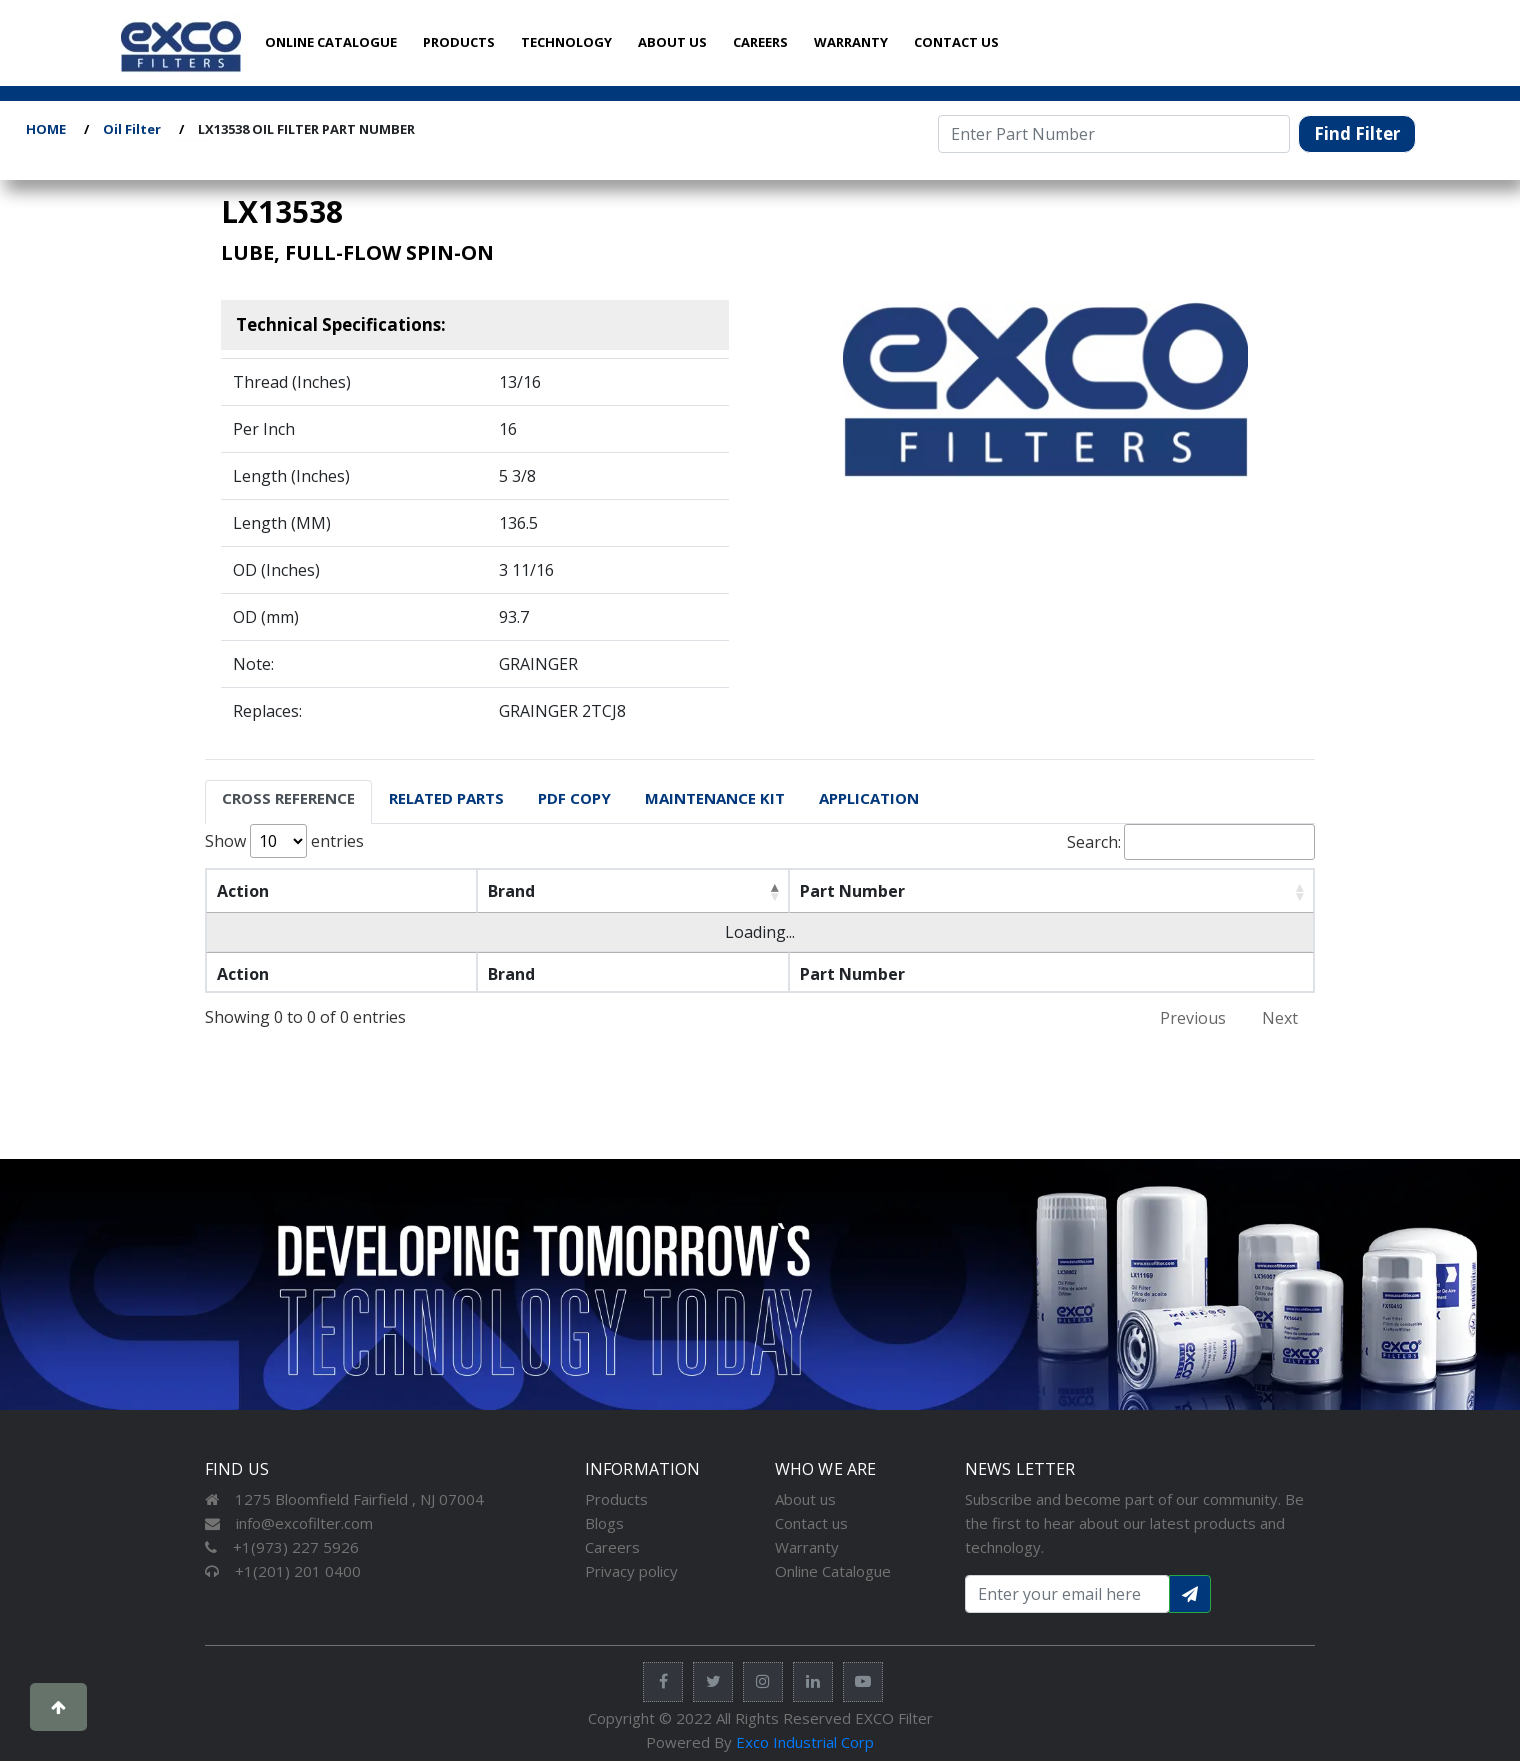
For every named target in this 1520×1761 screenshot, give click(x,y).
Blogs (604, 1523)
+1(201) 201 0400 (283, 1571)
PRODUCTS (459, 42)
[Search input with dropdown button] (1067, 1594)
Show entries (284, 841)
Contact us (811, 1523)
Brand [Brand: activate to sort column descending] (511, 891)
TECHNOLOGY (566, 42)
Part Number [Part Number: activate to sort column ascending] (852, 891)
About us (805, 1499)
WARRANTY (851, 42)
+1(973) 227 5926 (282, 1547)
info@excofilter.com (289, 1523)
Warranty (807, 1547)
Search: (1191, 842)
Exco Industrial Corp (805, 1742)
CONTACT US (956, 42)
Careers (612, 1547)
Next (1280, 1018)
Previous (1193, 1018)
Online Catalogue (833, 1571)
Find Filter (1357, 133)
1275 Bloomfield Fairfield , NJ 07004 (344, 1499)
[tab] (288, 802)
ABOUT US (672, 42)
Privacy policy (631, 1571)
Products (616, 1499)
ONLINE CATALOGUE (331, 42)
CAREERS (760, 42)
